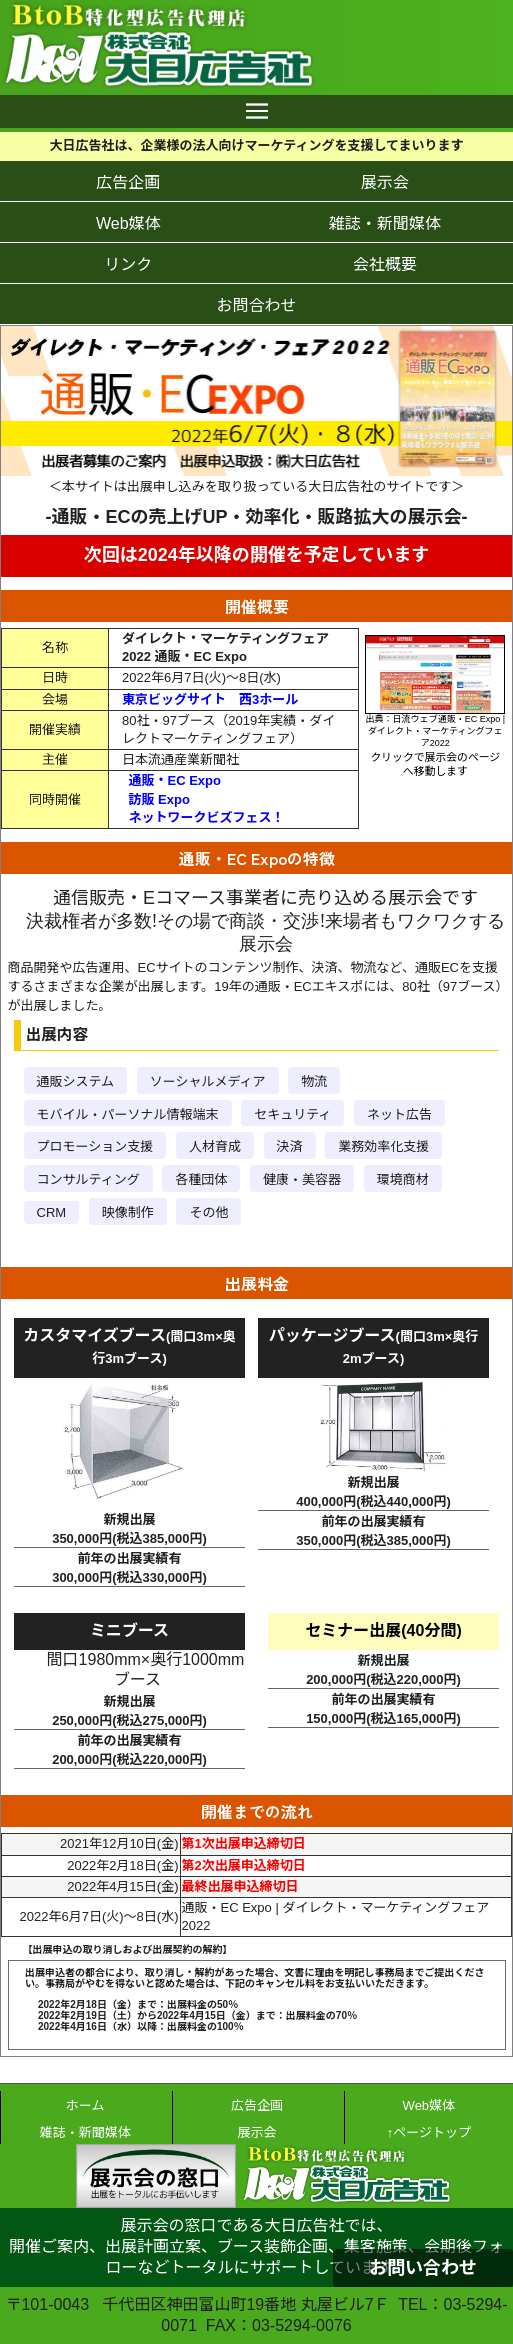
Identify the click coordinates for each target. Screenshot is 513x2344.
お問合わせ (256, 305)
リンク (128, 264)
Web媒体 (128, 223)
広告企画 (128, 182)
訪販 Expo (159, 799)
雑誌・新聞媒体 (385, 223)
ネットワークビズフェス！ (207, 817)
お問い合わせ (423, 2268)
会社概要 (385, 264)
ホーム (85, 2105)
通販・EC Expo (175, 780)
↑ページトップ (429, 2132)
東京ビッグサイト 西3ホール (210, 699)
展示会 (385, 182)
